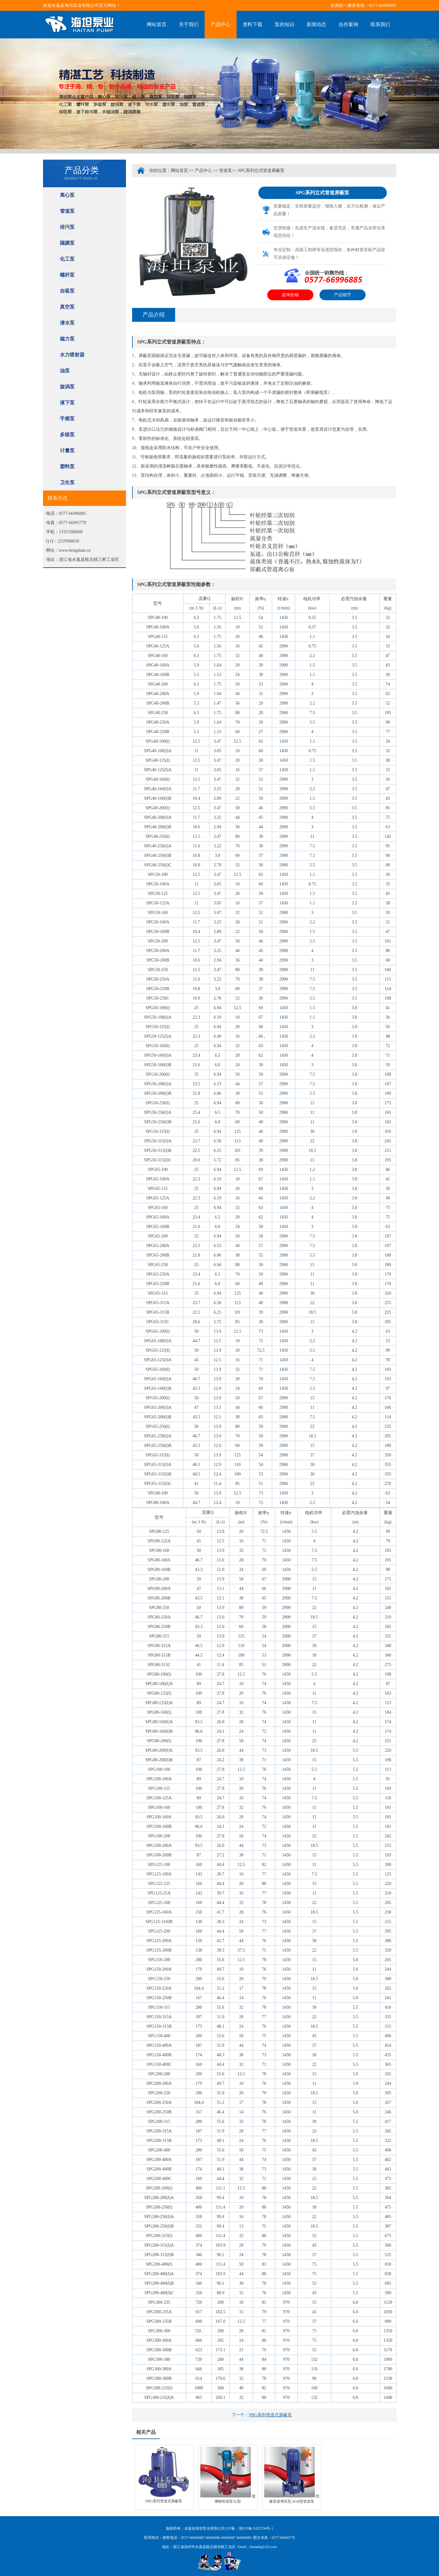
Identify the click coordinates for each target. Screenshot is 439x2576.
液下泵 (67, 402)
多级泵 (67, 434)
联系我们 (380, 24)
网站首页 (157, 24)
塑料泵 (67, 466)
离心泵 (67, 195)
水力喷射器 (72, 354)
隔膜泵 (67, 243)
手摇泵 (67, 418)
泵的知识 (284, 24)
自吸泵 (67, 290)
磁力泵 (67, 338)
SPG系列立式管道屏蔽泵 (261, 170)
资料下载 (252, 24)
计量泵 (67, 450)
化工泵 (67, 259)
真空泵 (67, 306)
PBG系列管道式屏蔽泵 (270, 2415)
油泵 (65, 370)
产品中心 (220, 24)
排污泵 (67, 227)
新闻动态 (316, 24)
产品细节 (342, 295)
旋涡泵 (67, 386)
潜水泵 (67, 322)
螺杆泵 (67, 275)
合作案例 (348, 24)
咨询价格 (290, 295)
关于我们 (188, 24)
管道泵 (67, 211)
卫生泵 (67, 482)
